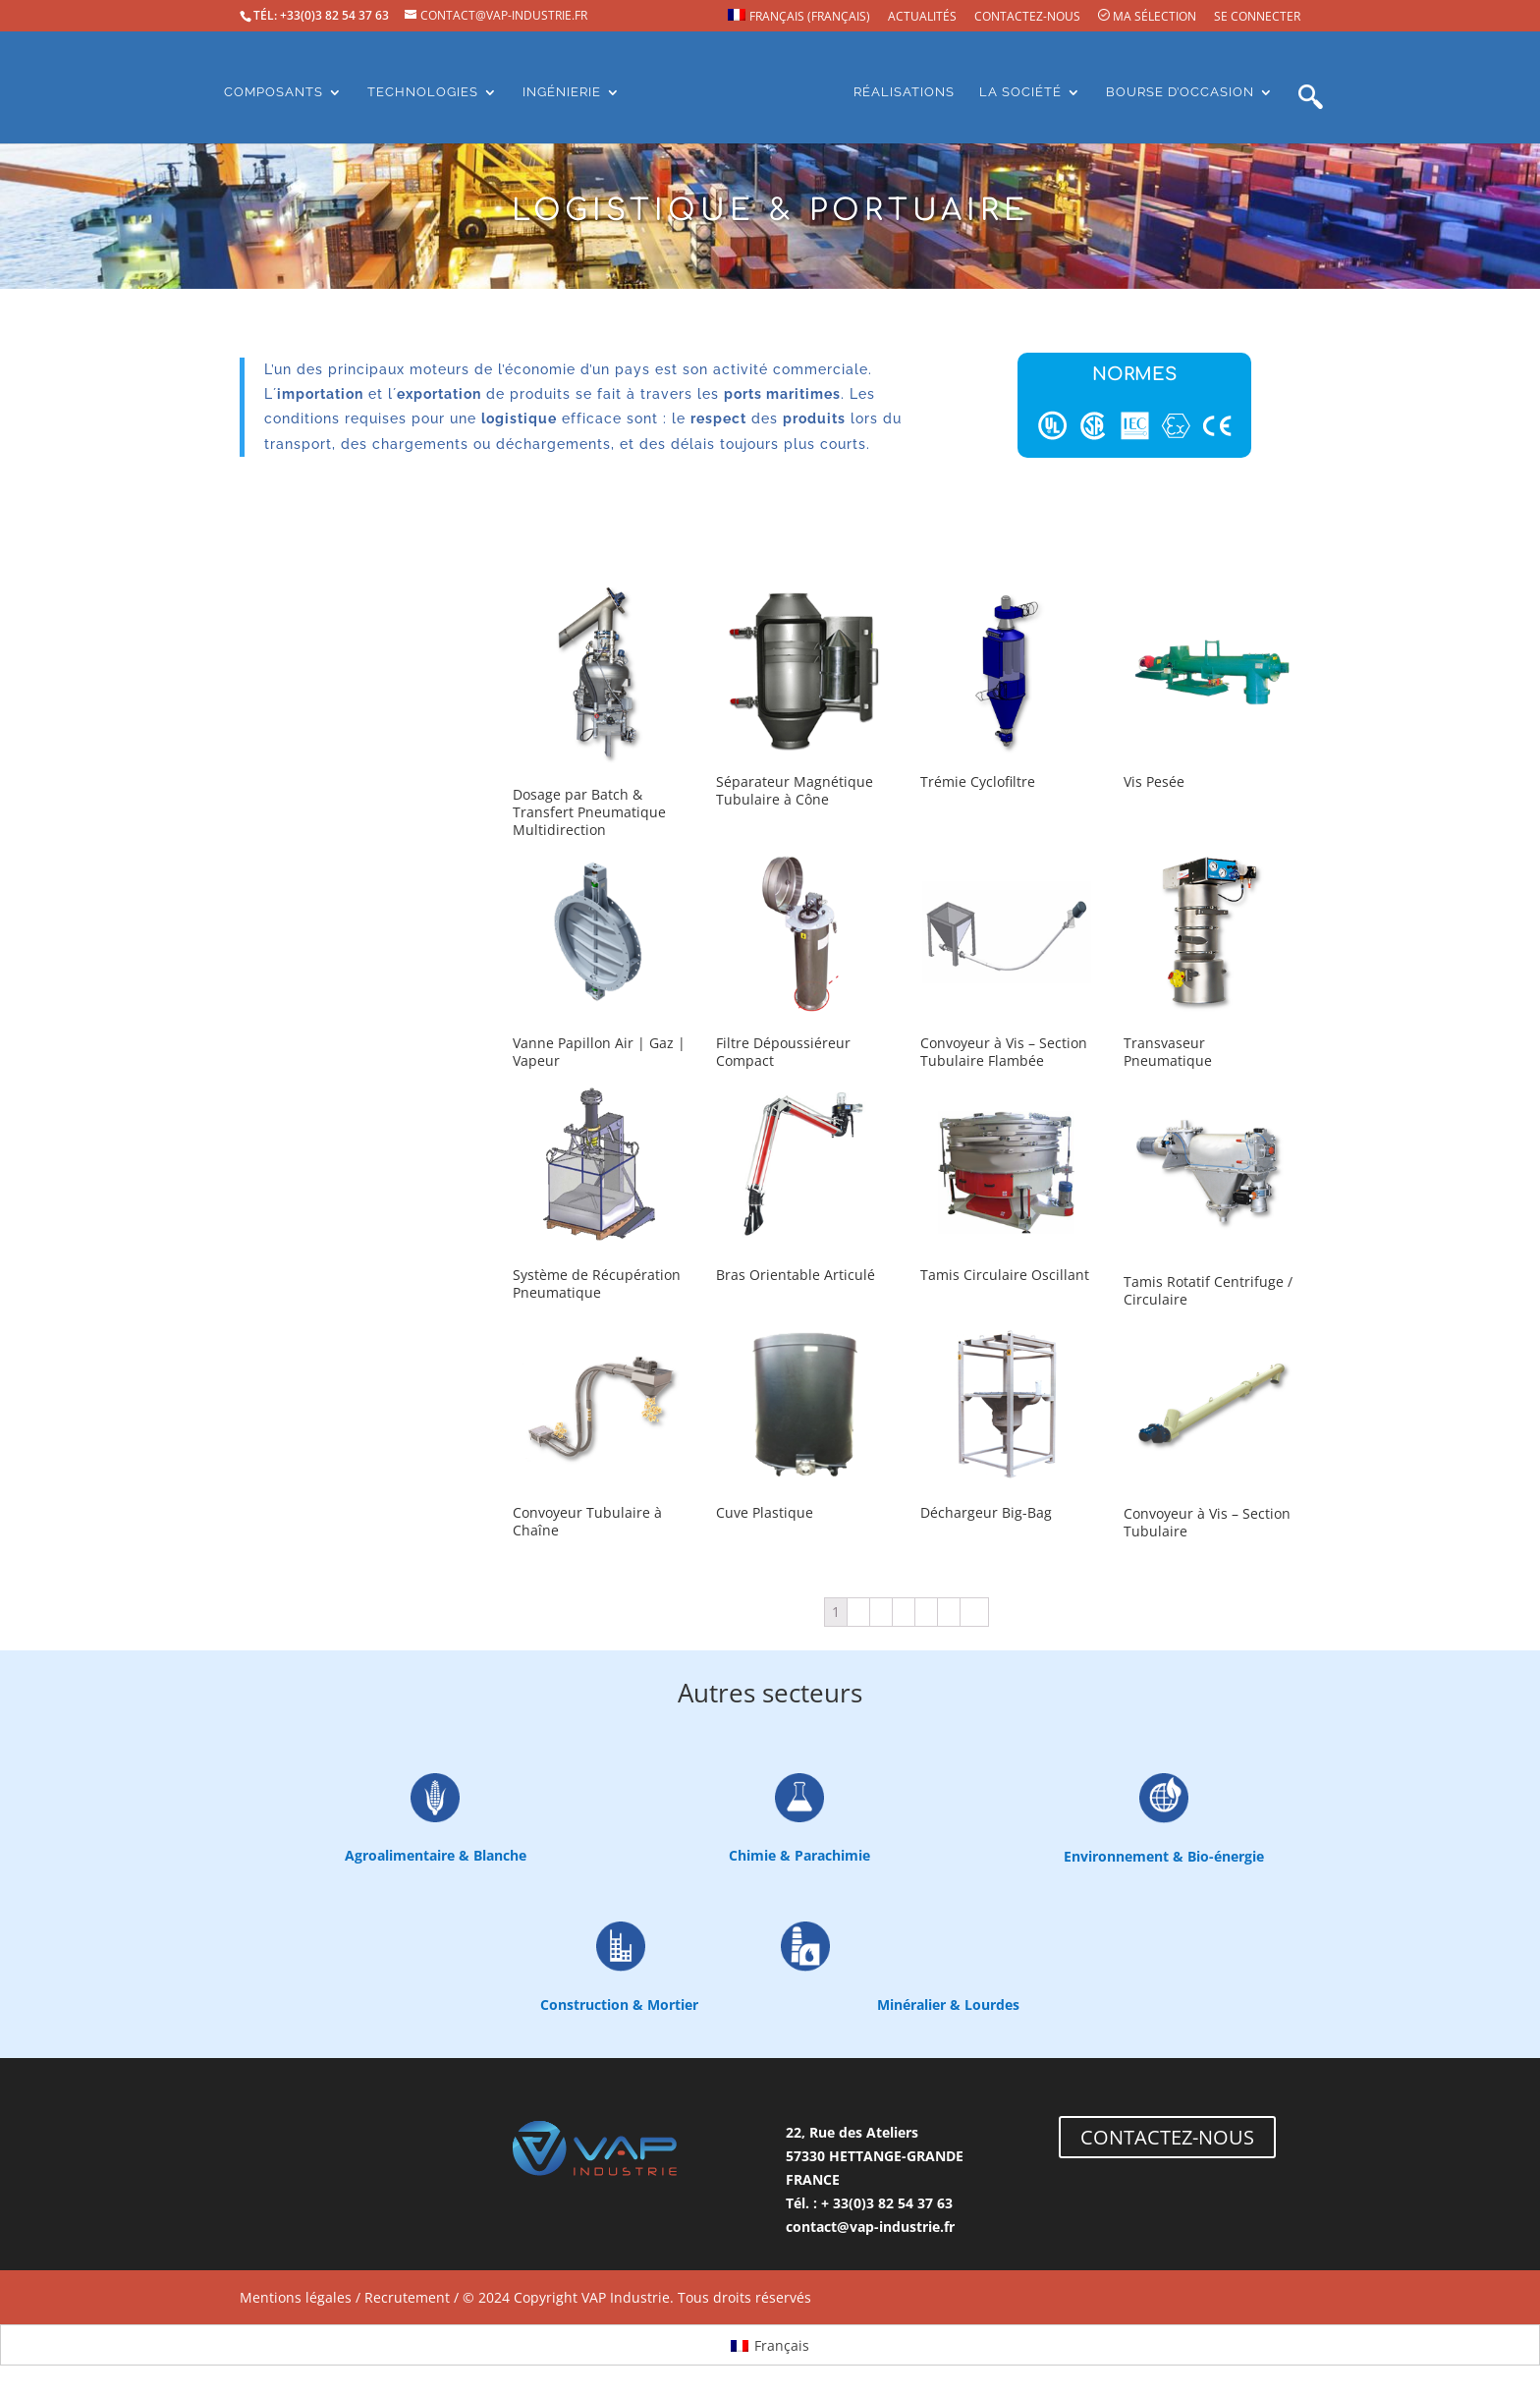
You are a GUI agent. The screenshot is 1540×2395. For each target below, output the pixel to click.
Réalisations (904, 92)
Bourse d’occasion (1180, 92)
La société (1020, 92)
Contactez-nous (1027, 18)
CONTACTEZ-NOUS (1167, 2137)
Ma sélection (1147, 17)
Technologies (422, 92)
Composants (273, 92)
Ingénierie (561, 92)
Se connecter (1257, 18)
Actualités (922, 18)
